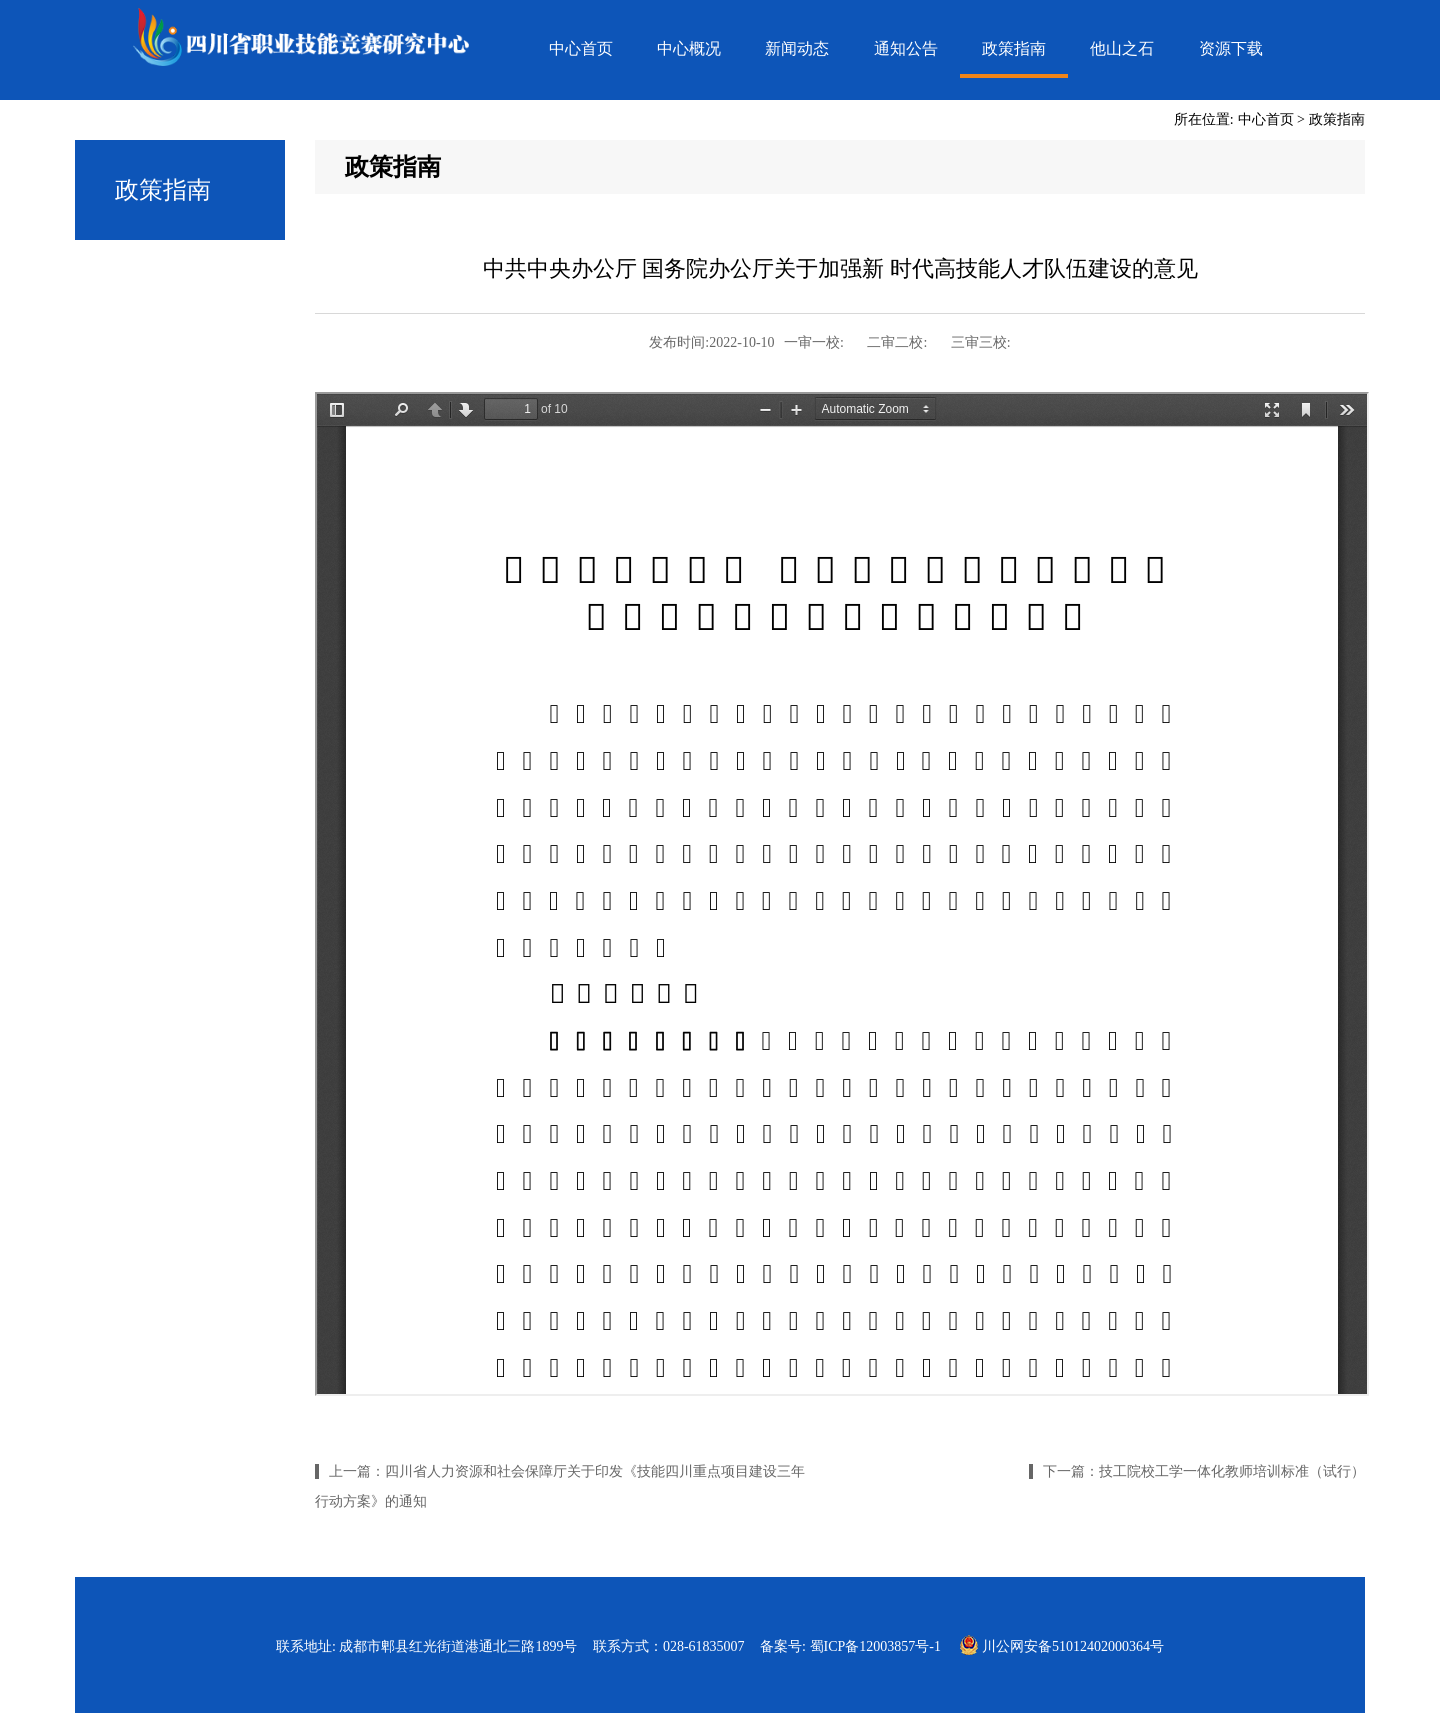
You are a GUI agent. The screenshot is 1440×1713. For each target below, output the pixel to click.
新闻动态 (797, 48)
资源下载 (1231, 48)
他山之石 (1122, 48)
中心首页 (581, 48)
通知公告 (906, 48)
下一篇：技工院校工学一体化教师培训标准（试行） (1204, 1471)
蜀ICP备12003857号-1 (875, 1646)
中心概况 (689, 48)
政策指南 (1014, 48)
